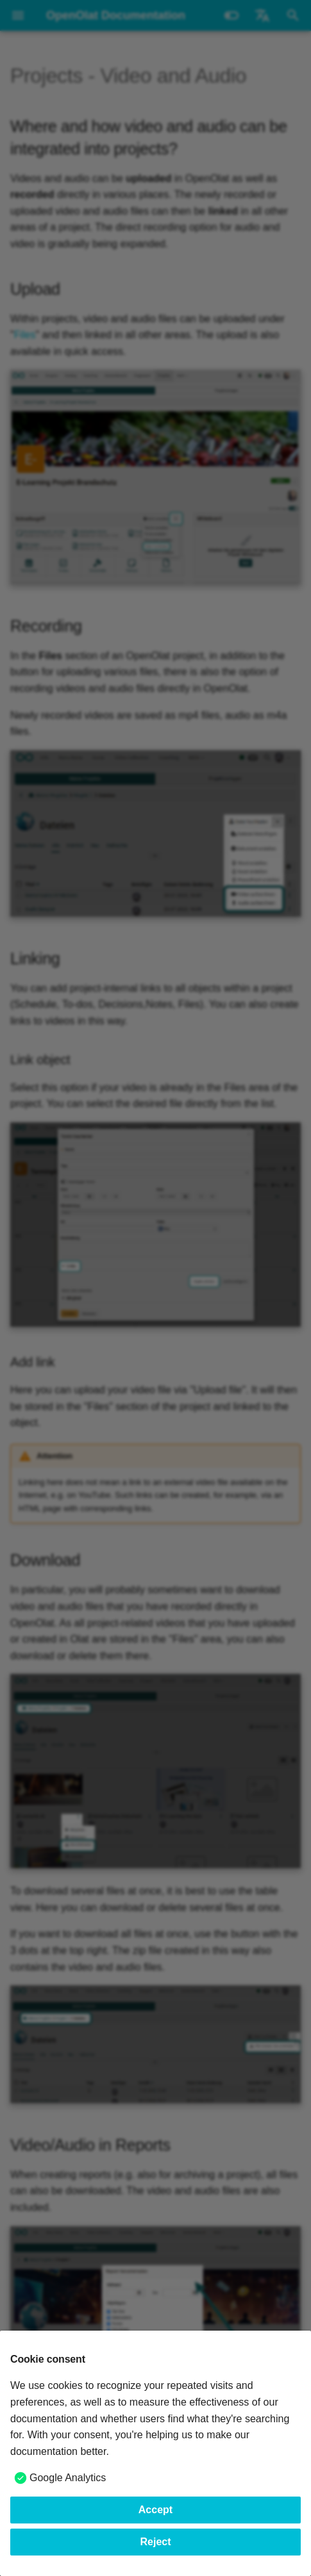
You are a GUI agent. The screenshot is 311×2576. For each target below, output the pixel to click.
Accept (155, 2509)
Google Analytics (67, 2477)
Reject (155, 2541)
